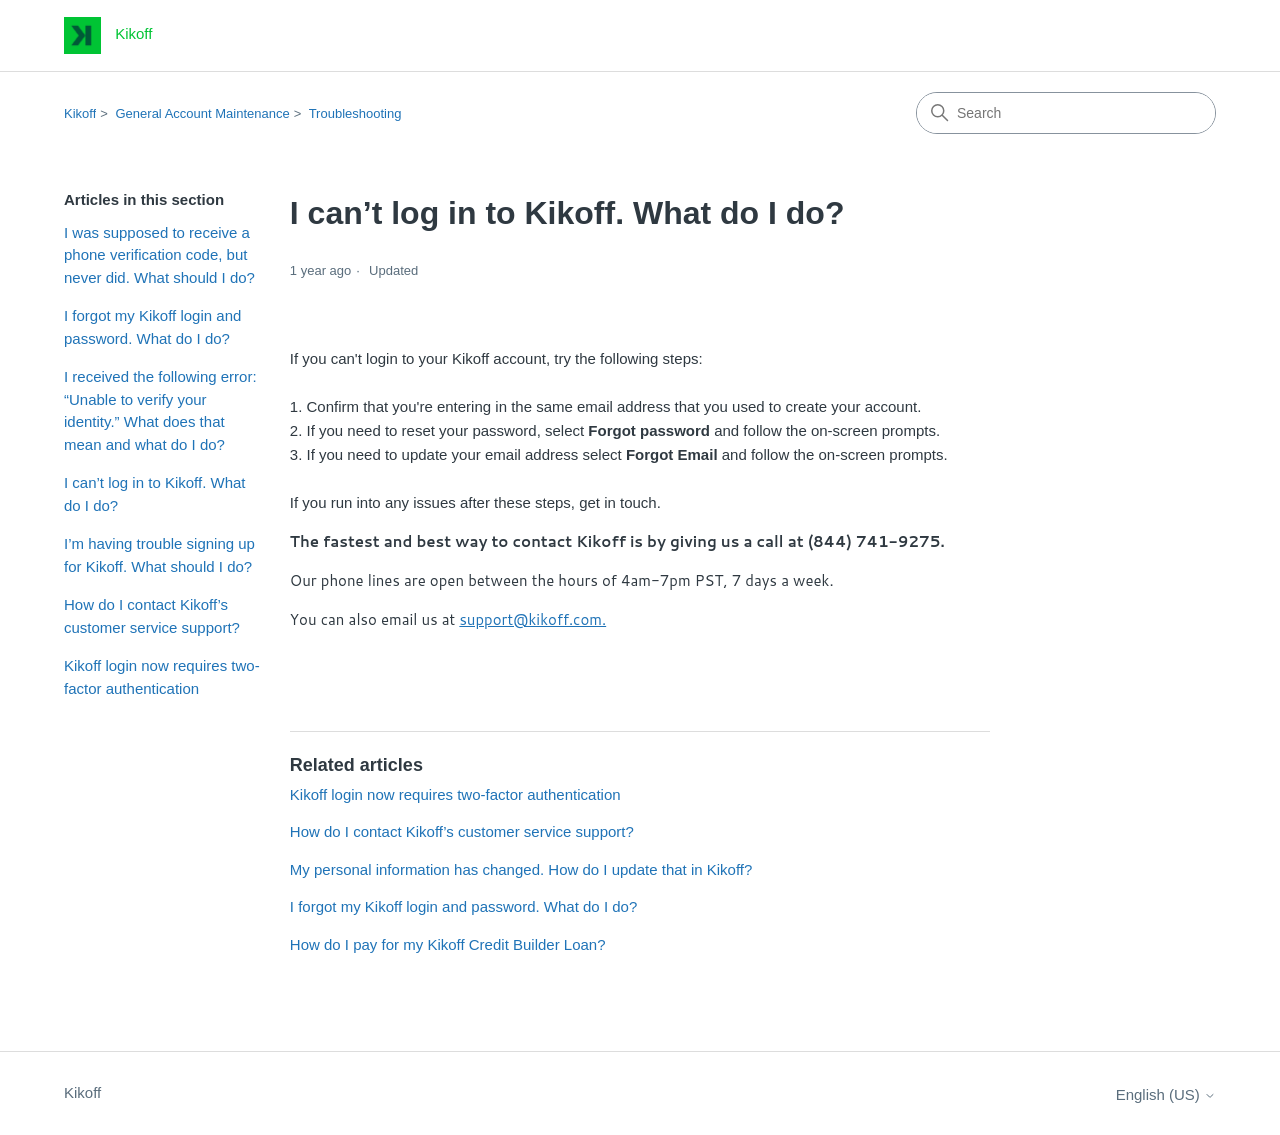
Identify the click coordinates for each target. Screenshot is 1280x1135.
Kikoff (80, 113)
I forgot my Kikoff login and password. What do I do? (152, 327)
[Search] (1066, 113)
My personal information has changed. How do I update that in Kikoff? (521, 869)
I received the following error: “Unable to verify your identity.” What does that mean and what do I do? (160, 410)
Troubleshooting (355, 113)
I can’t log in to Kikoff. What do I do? (154, 494)
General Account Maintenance (203, 113)
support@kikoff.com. (532, 619)
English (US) (1166, 1094)
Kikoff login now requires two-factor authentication (162, 677)
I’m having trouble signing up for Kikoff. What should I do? (159, 555)
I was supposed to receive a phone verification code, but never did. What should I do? (159, 255)
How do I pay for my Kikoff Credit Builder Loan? (448, 944)
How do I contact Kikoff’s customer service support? (152, 616)
